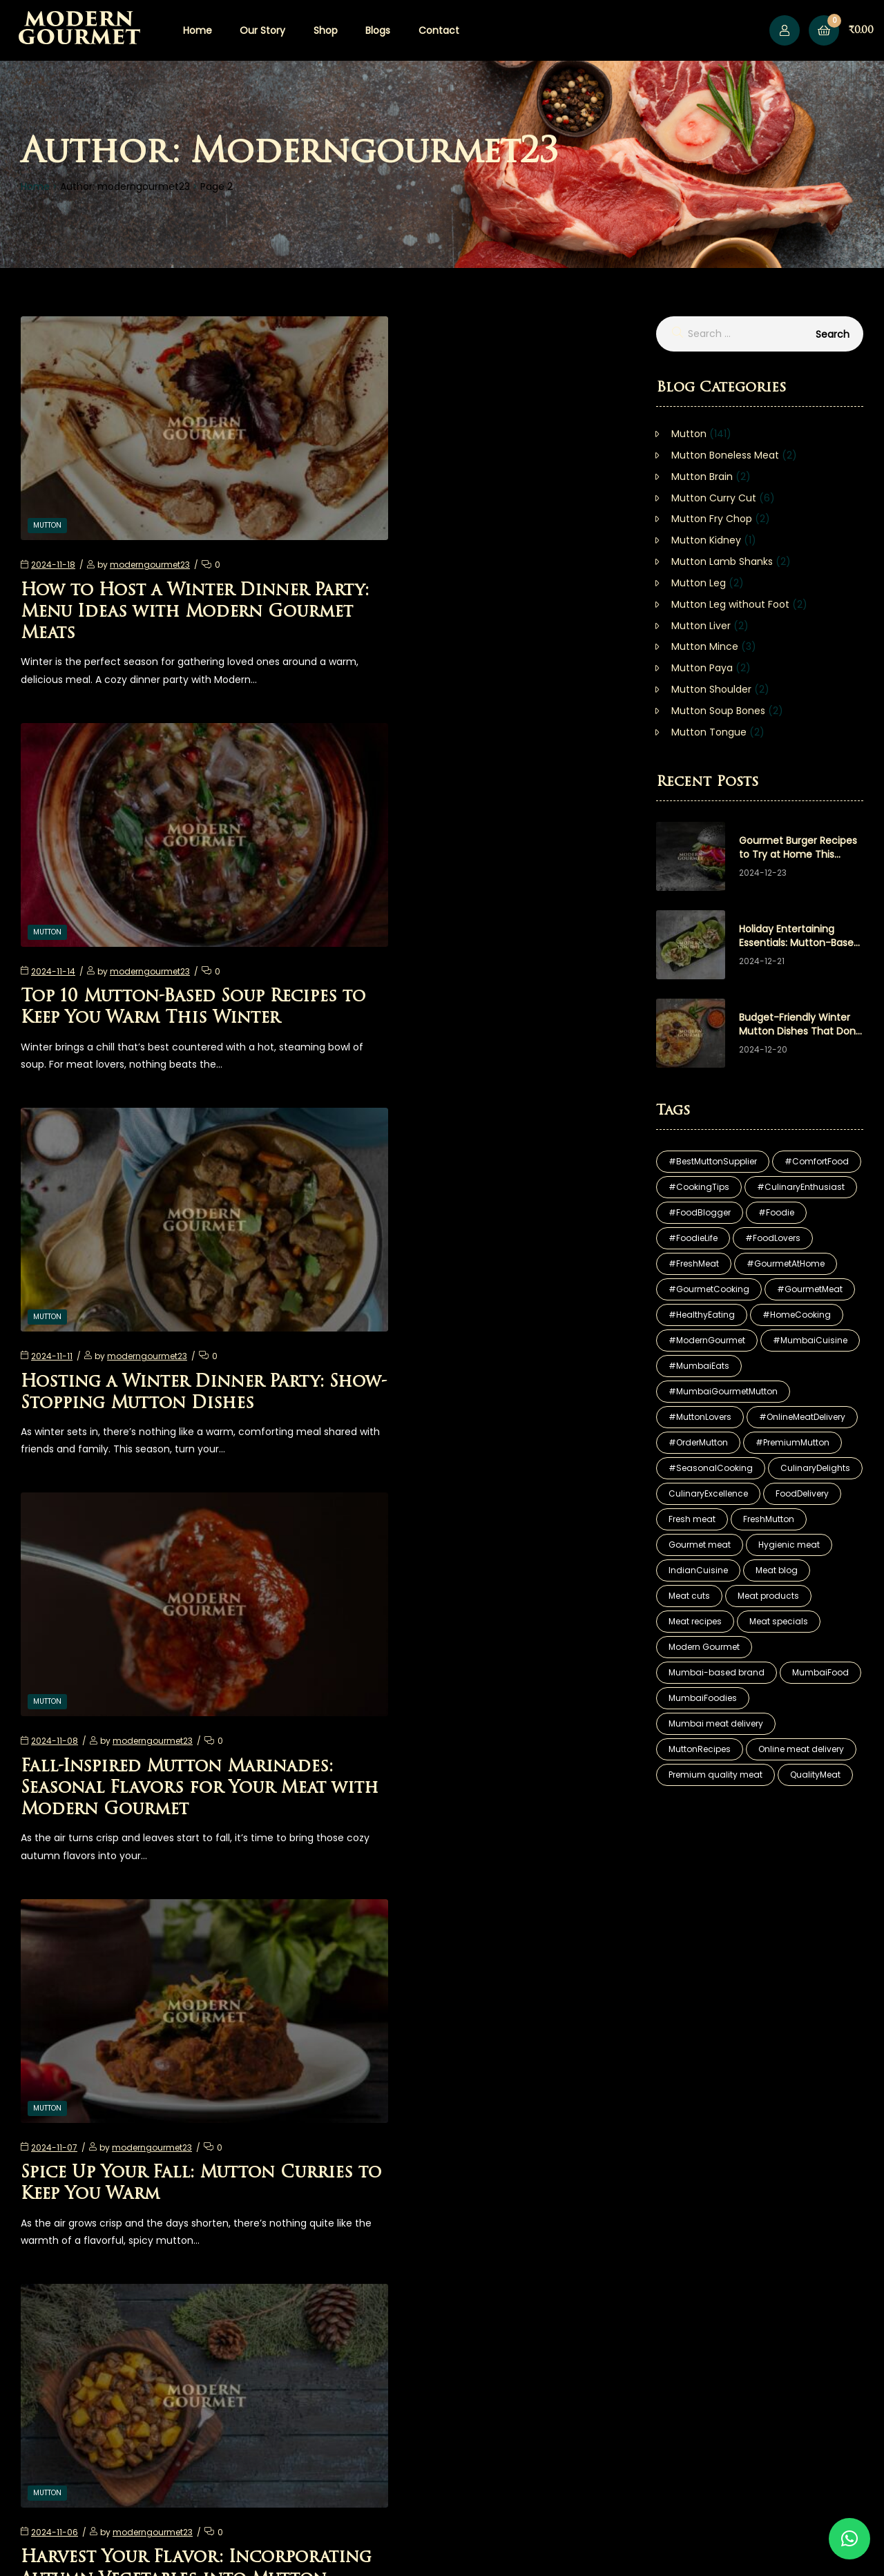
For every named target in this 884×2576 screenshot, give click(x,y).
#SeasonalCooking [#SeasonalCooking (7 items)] (711, 1468)
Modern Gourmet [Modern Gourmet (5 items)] (704, 1647)
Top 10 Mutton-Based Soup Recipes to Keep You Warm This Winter (482, 569)
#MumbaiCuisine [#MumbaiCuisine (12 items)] (810, 1340)
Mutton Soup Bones (718, 711)
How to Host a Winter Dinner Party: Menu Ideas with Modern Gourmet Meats (165, 569)
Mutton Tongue (709, 732)
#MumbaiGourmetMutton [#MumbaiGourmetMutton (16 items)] (723, 1391)
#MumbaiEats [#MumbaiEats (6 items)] (699, 1366)
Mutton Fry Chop (711, 519)
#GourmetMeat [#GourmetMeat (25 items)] (810, 1289)
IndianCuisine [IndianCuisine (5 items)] (698, 1570)
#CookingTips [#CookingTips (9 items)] (699, 1187)
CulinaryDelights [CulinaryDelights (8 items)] (815, 1468)
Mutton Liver (701, 626)
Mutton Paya (702, 668)
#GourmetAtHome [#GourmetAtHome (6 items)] (786, 1263)
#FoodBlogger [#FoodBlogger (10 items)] (700, 1212)
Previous (251, 2214)
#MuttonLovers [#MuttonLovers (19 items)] (700, 1417)
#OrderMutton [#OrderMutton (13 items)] (698, 1442)
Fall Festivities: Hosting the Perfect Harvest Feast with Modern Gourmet (472, 2063)
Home (197, 30)
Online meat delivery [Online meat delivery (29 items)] (801, 1749)
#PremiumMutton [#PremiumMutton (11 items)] (792, 1442)
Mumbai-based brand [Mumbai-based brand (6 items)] (717, 1672)
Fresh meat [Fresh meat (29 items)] (692, 1519)
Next (414, 2214)
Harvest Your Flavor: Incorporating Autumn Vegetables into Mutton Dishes (486, 1318)
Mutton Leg (698, 583)
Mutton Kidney (706, 540)
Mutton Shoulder (711, 689)
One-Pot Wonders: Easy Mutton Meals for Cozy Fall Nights (156, 2063)
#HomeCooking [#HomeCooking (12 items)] (796, 1314)
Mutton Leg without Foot (730, 604)
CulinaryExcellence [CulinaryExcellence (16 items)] (708, 1493)
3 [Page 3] (336, 2214)
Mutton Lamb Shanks (722, 561)
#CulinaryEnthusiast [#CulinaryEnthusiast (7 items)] (801, 1187)
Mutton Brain (702, 476)
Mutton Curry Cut (713, 498)
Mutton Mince (704, 646)
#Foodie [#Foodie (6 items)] (776, 1212)
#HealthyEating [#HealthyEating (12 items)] (702, 1314)
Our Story (262, 30)
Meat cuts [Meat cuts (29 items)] (689, 1596)
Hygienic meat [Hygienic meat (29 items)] (789, 1544)
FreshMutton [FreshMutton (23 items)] (768, 1519)
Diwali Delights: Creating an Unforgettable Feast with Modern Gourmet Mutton (160, 1699)
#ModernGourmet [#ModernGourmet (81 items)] (707, 1340)
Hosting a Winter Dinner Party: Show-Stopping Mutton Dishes (162, 933)
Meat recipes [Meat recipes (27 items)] (695, 1621)
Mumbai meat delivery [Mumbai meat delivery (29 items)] (716, 1723)
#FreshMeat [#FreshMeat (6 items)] (694, 1263)
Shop (326, 30)
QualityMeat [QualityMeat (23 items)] (815, 1774)
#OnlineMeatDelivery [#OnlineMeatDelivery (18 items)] (802, 1417)
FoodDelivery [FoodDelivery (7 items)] (802, 1493)
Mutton (47, 482)
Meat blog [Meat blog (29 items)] (777, 1570)
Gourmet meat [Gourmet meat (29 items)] (700, 1544)
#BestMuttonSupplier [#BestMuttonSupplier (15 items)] (713, 1161)
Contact (439, 30)
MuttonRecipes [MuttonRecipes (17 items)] (700, 1749)
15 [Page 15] (384, 2214)
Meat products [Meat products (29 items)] (768, 1596)
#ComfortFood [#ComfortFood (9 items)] (817, 1161)
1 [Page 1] (290, 2214)
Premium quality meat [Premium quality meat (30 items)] (715, 1774)
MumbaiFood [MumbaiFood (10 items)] (820, 1672)
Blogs (377, 30)
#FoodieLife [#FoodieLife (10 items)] (693, 1238)
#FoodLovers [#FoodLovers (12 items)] (772, 1238)
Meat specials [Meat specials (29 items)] (778, 1621)
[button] (849, 2538)
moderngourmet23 (150, 522)
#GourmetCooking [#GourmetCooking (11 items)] (709, 1289)
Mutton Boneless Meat (725, 455)
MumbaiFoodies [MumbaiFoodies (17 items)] (703, 1698)
